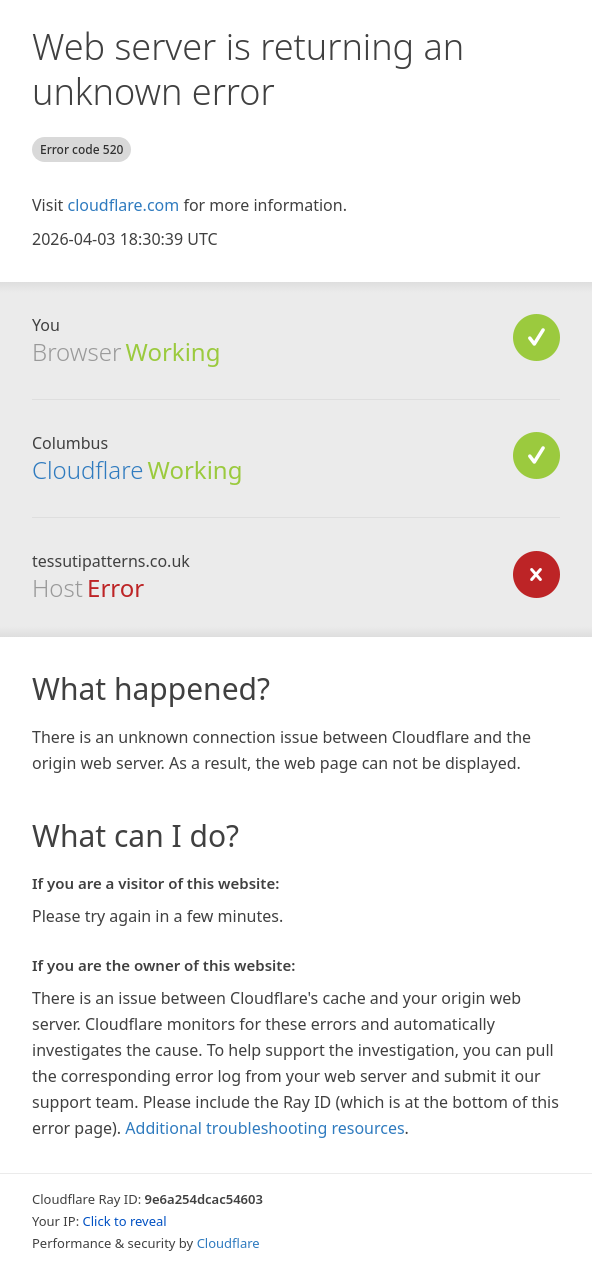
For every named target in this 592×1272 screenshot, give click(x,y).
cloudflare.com (123, 205)
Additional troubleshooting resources (264, 1128)
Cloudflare (87, 469)
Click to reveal (125, 1221)
